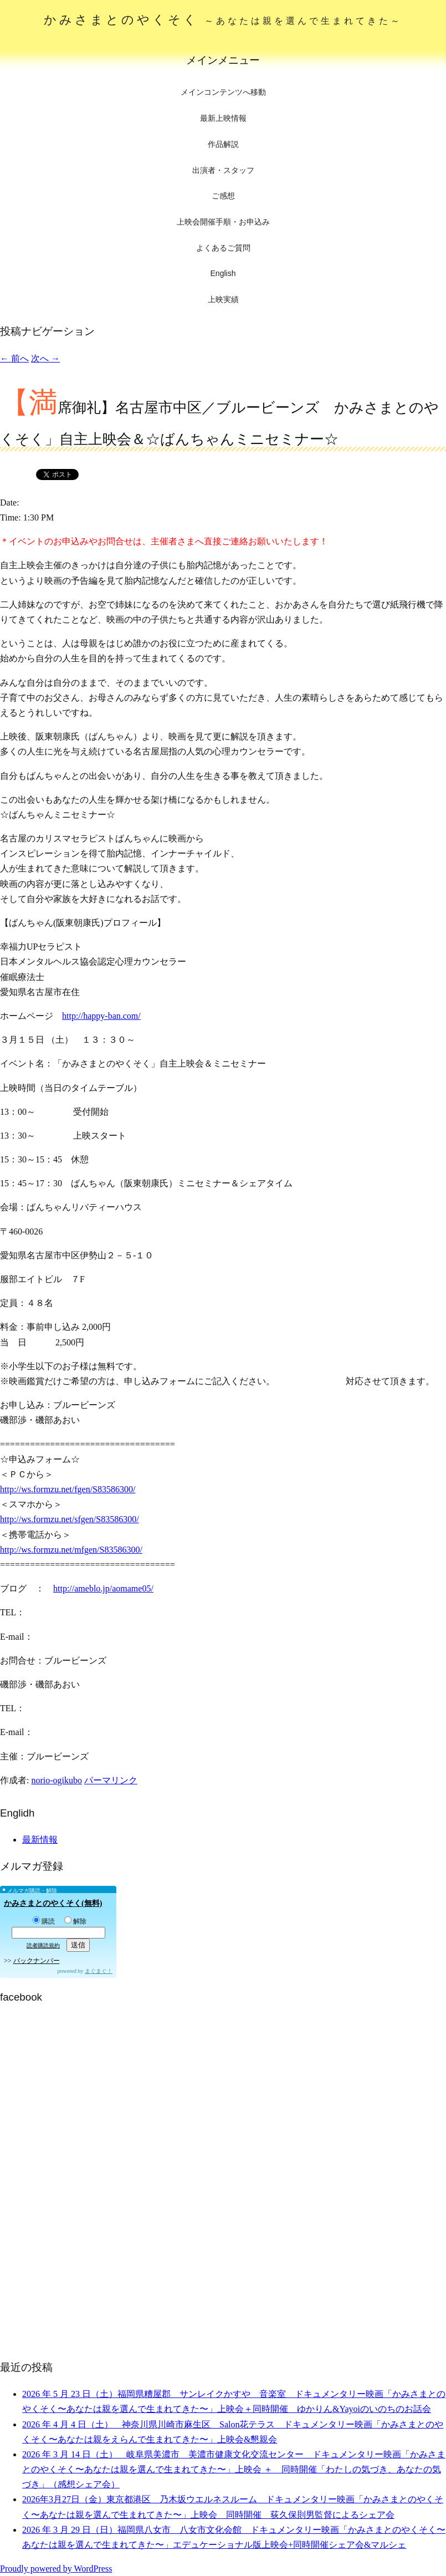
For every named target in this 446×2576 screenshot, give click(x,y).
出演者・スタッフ (223, 170)
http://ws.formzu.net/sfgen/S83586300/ (69, 1519)
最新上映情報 (223, 118)
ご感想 (223, 195)
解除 (75, 1921)
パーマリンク (110, 1780)
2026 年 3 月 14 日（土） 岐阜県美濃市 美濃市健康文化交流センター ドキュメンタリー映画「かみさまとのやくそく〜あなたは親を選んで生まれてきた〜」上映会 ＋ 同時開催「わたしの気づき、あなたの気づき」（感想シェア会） (233, 2469)
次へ (45, 358)
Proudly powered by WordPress (56, 2568)
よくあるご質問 (223, 247)
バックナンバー (36, 1961)
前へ (14, 358)
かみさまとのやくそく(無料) (53, 1903)
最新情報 (40, 1839)
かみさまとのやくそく (223, 20)
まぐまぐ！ (98, 1971)
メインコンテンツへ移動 (223, 92)
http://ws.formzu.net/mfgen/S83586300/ (71, 1549)
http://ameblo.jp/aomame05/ (103, 1588)
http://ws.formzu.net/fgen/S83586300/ (67, 1489)
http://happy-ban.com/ (101, 1016)
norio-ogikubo (56, 1780)
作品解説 (223, 144)
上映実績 (223, 299)
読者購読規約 (43, 1945)
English (223, 273)
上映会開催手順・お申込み (223, 221)
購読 (44, 1921)
